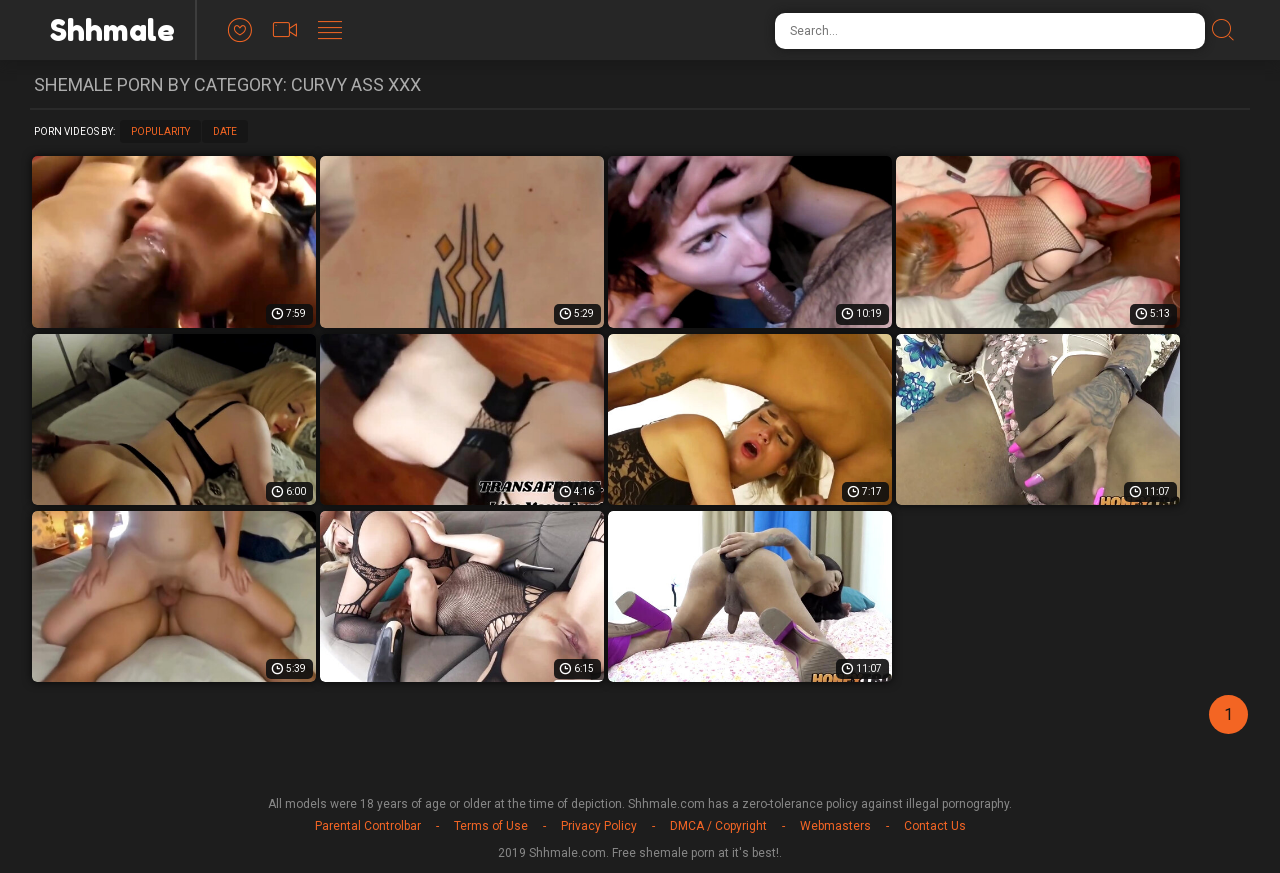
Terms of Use (491, 826)
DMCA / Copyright (718, 826)
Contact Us (935, 826)
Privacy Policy (599, 826)
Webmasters (835, 826)
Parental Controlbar (368, 826)
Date (225, 131)
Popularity (160, 131)
